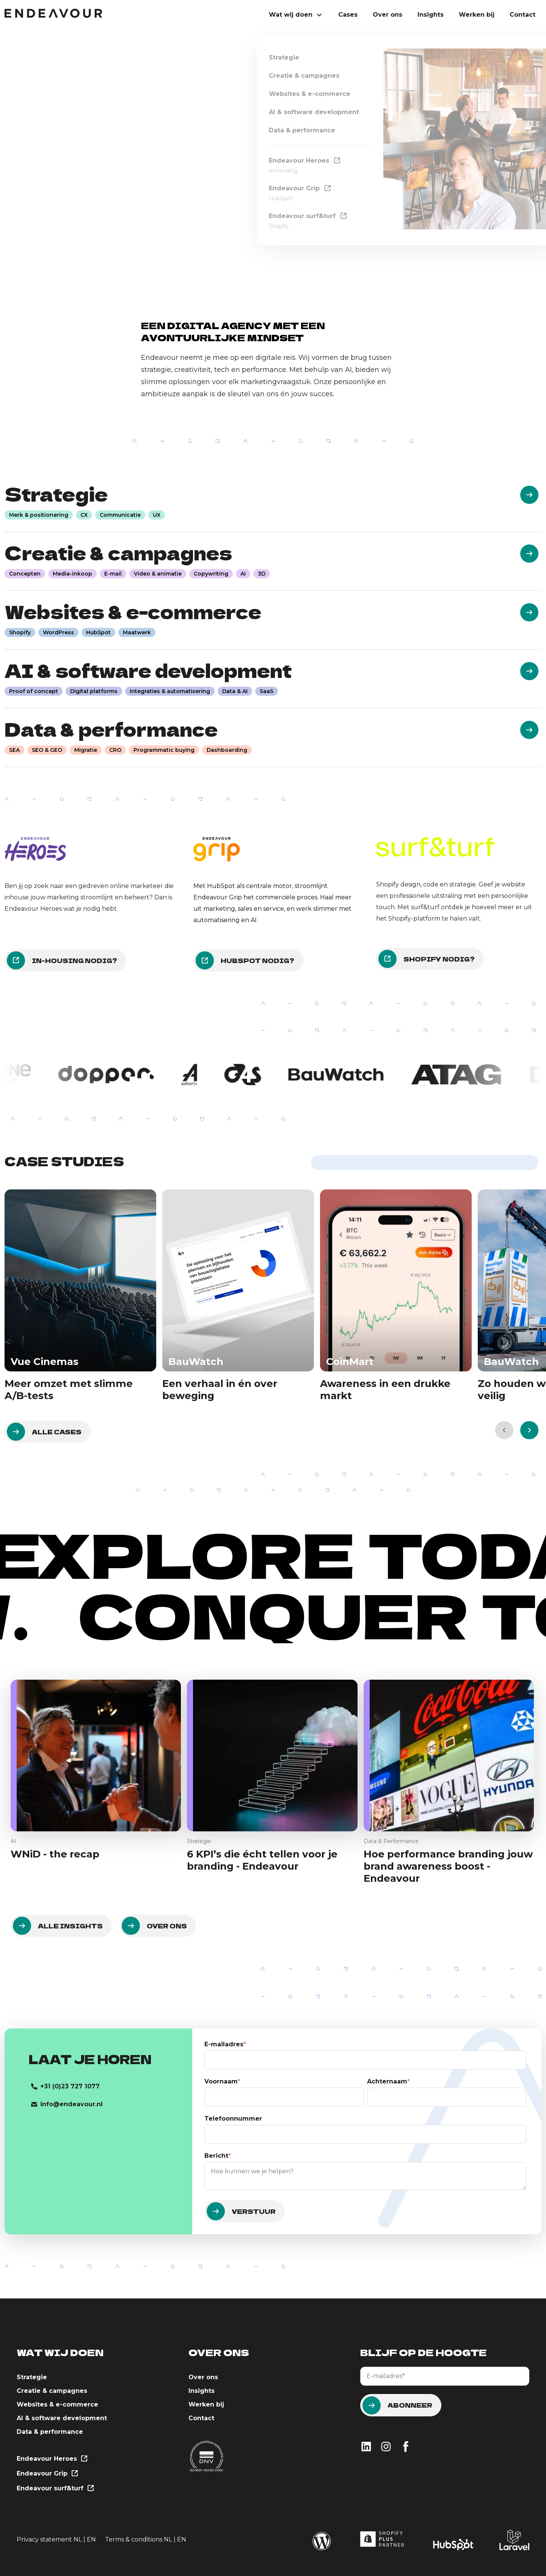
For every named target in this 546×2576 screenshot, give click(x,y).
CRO (115, 750)
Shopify (20, 632)
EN (91, 2539)
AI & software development (62, 2418)
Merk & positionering (38, 514)
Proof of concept (33, 691)
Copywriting (211, 573)
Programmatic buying (164, 750)
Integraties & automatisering (170, 691)
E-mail (113, 573)
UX (156, 514)
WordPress (58, 632)
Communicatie (120, 514)
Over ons (387, 14)
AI (243, 573)
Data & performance (50, 2431)
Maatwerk (137, 632)
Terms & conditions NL (139, 2539)
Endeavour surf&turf (55, 2488)
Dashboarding (227, 750)
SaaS (266, 691)
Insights (430, 14)
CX (84, 514)
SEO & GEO (47, 750)
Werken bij (476, 14)
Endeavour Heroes (51, 2459)
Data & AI (235, 691)
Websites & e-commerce (57, 2404)
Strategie (32, 2377)
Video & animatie (158, 573)
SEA (14, 750)
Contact (522, 14)
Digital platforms (94, 691)
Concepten (25, 573)
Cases (348, 14)
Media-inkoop (72, 573)
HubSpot (98, 632)
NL (78, 2539)
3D (261, 573)
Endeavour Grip (47, 2473)
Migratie (85, 750)
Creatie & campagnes (52, 2390)
